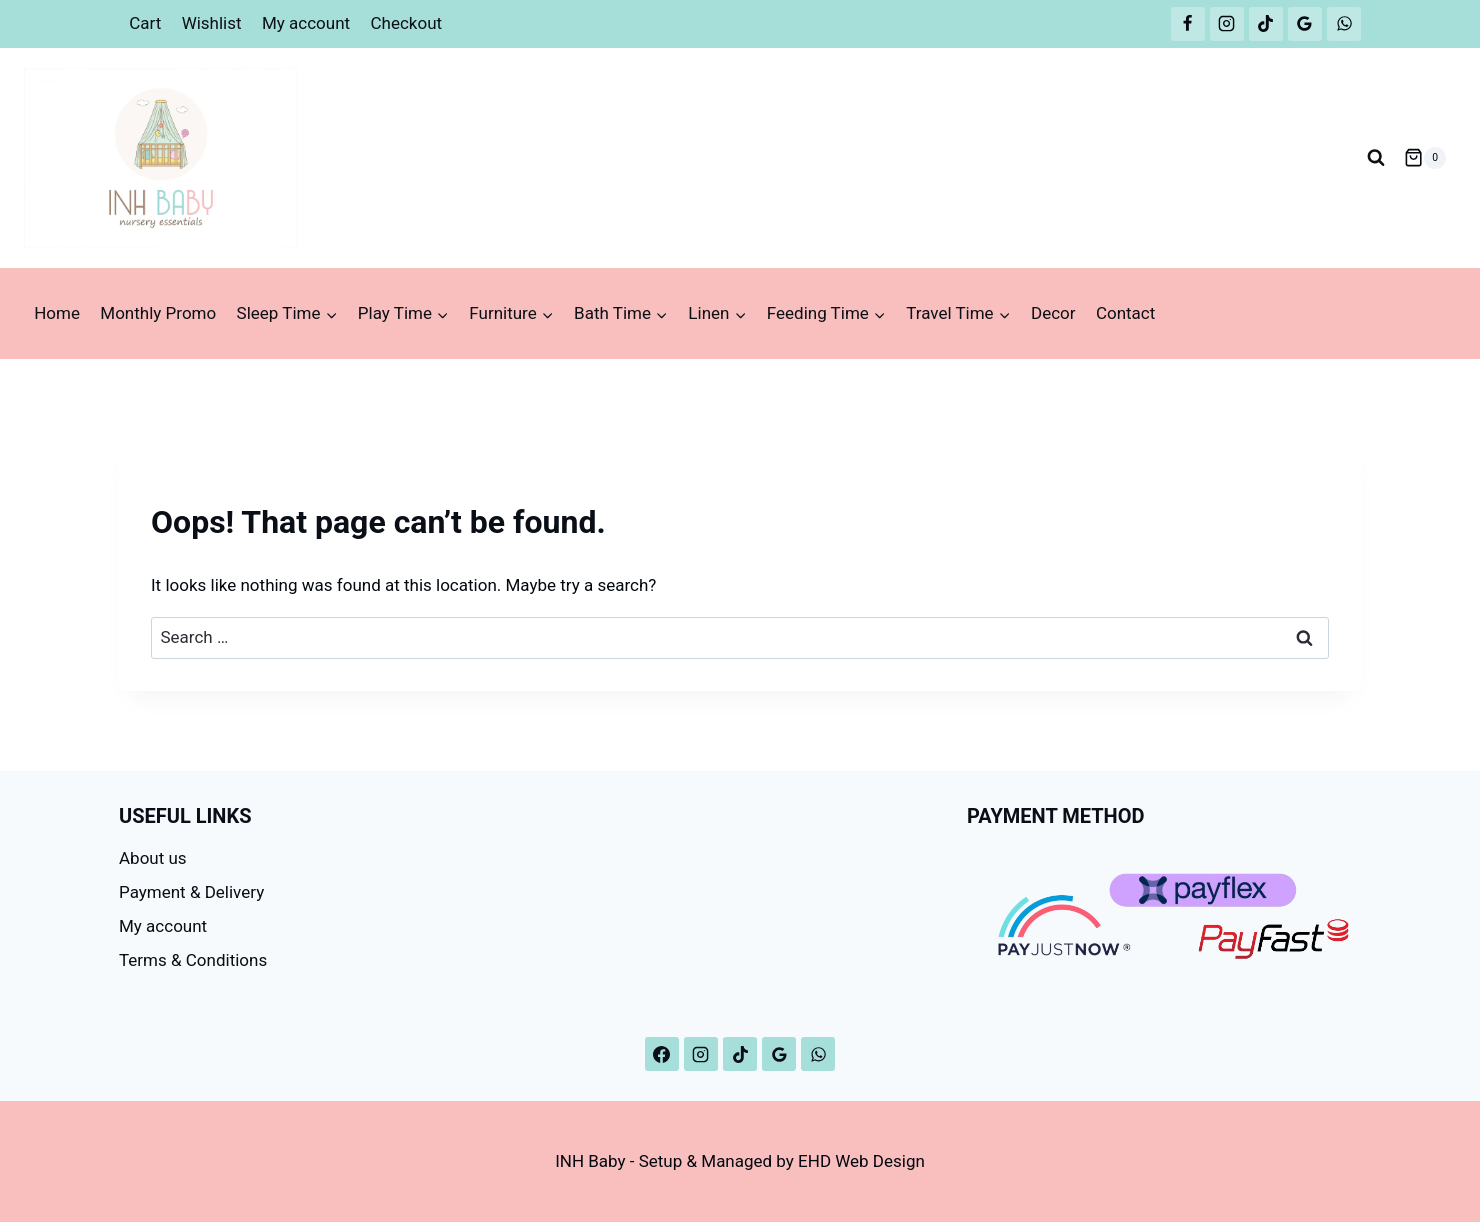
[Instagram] (1227, 24)
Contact (1125, 313)
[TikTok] (1266, 24)
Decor (1053, 313)
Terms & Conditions (193, 960)
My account (306, 23)
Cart (145, 23)
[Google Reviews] (1305, 24)
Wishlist (212, 23)
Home (57, 313)
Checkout (407, 23)
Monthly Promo (158, 313)
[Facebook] (1188, 24)
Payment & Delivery (191, 892)
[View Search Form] (1376, 158)
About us (153, 858)
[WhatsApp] (1344, 24)
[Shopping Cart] (1425, 158)
